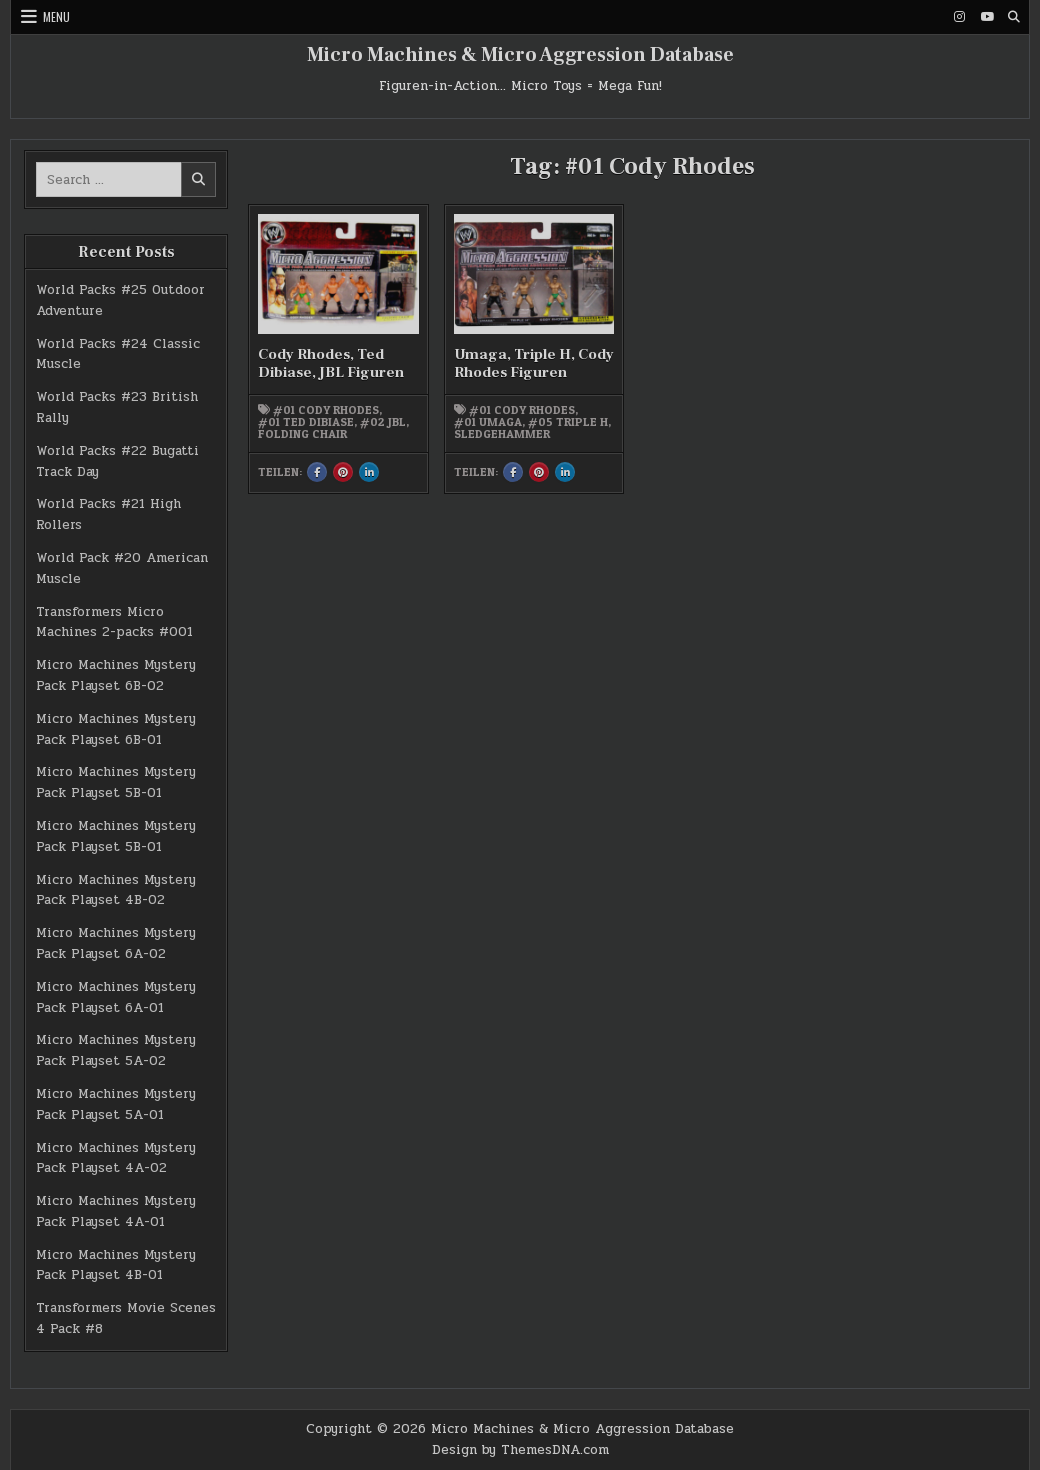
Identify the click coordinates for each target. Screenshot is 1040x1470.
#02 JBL (383, 422)
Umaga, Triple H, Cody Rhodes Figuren (534, 363)
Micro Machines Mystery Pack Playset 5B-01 (116, 782)
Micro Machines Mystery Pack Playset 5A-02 (116, 1050)
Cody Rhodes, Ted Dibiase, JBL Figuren (331, 363)
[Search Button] (1014, 17)
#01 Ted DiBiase (306, 422)
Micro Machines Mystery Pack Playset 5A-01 (116, 1104)
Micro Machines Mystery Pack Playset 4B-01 (116, 1265)
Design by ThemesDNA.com (520, 1450)
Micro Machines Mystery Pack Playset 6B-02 (116, 675)
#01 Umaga (488, 422)
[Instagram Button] (960, 17)
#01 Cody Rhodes (326, 410)
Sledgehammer (502, 434)
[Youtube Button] (987, 17)
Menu (56, 16)
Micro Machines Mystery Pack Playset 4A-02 (116, 1158)
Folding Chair (302, 434)
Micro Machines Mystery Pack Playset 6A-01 (116, 997)
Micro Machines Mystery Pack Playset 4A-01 (116, 1211)
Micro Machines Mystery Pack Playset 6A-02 (116, 943)
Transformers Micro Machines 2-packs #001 (114, 622)
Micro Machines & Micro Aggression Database (520, 55)
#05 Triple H (568, 422)
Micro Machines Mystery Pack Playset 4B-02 (116, 890)
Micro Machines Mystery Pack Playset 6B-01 (116, 729)
